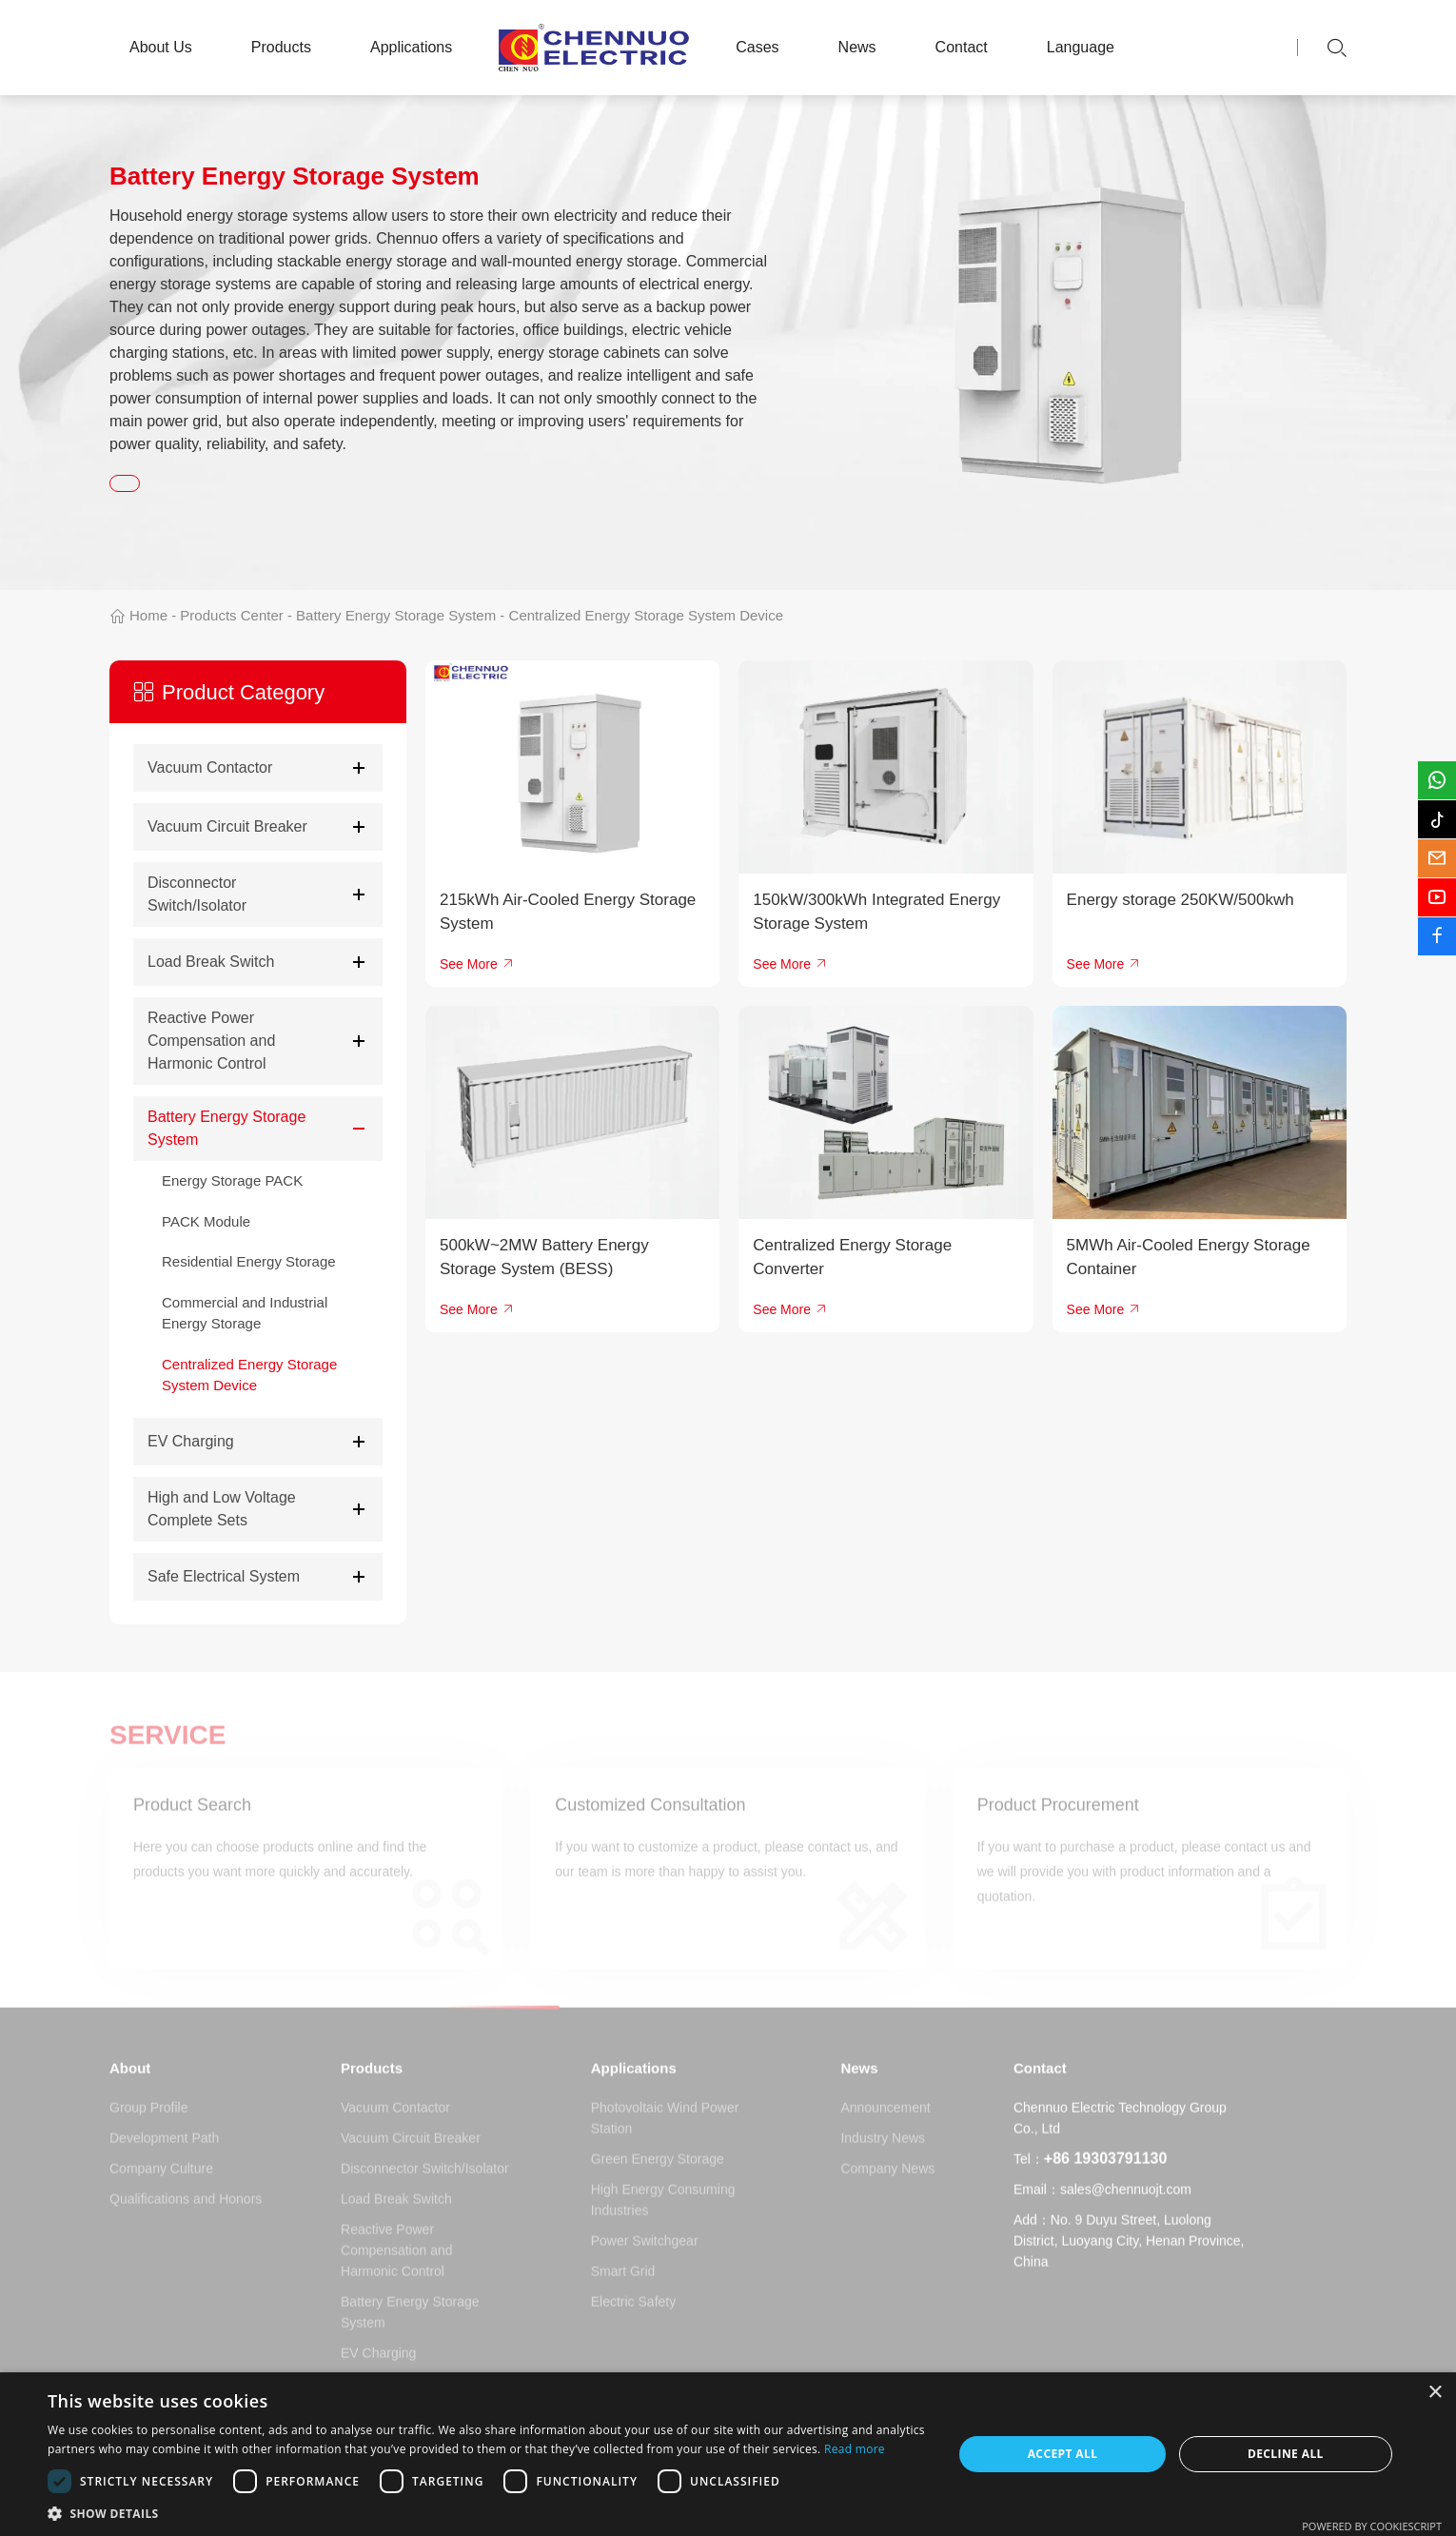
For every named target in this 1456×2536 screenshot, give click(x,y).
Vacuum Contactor (210, 767)
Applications (411, 47)
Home (148, 615)
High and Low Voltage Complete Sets (222, 1508)
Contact (961, 47)
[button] (487, 2513)
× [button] (1434, 2393)
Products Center (231, 615)
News (857, 47)
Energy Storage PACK (232, 1180)
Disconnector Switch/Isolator (197, 894)
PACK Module (206, 1221)
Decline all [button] (1286, 2454)
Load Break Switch (211, 961)
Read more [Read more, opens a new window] (854, 2449)
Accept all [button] (1063, 2454)
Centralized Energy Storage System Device (646, 615)
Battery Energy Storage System (396, 615)
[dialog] (728, 2454)
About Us (160, 47)
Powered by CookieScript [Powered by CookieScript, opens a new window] (1372, 2526)
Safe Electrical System (224, 1576)
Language (1080, 47)
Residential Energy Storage (249, 1261)
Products (281, 47)
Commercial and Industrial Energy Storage (244, 1313)
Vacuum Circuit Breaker (227, 826)
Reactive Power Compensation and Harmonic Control (211, 1040)
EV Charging (191, 1441)
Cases (757, 47)
